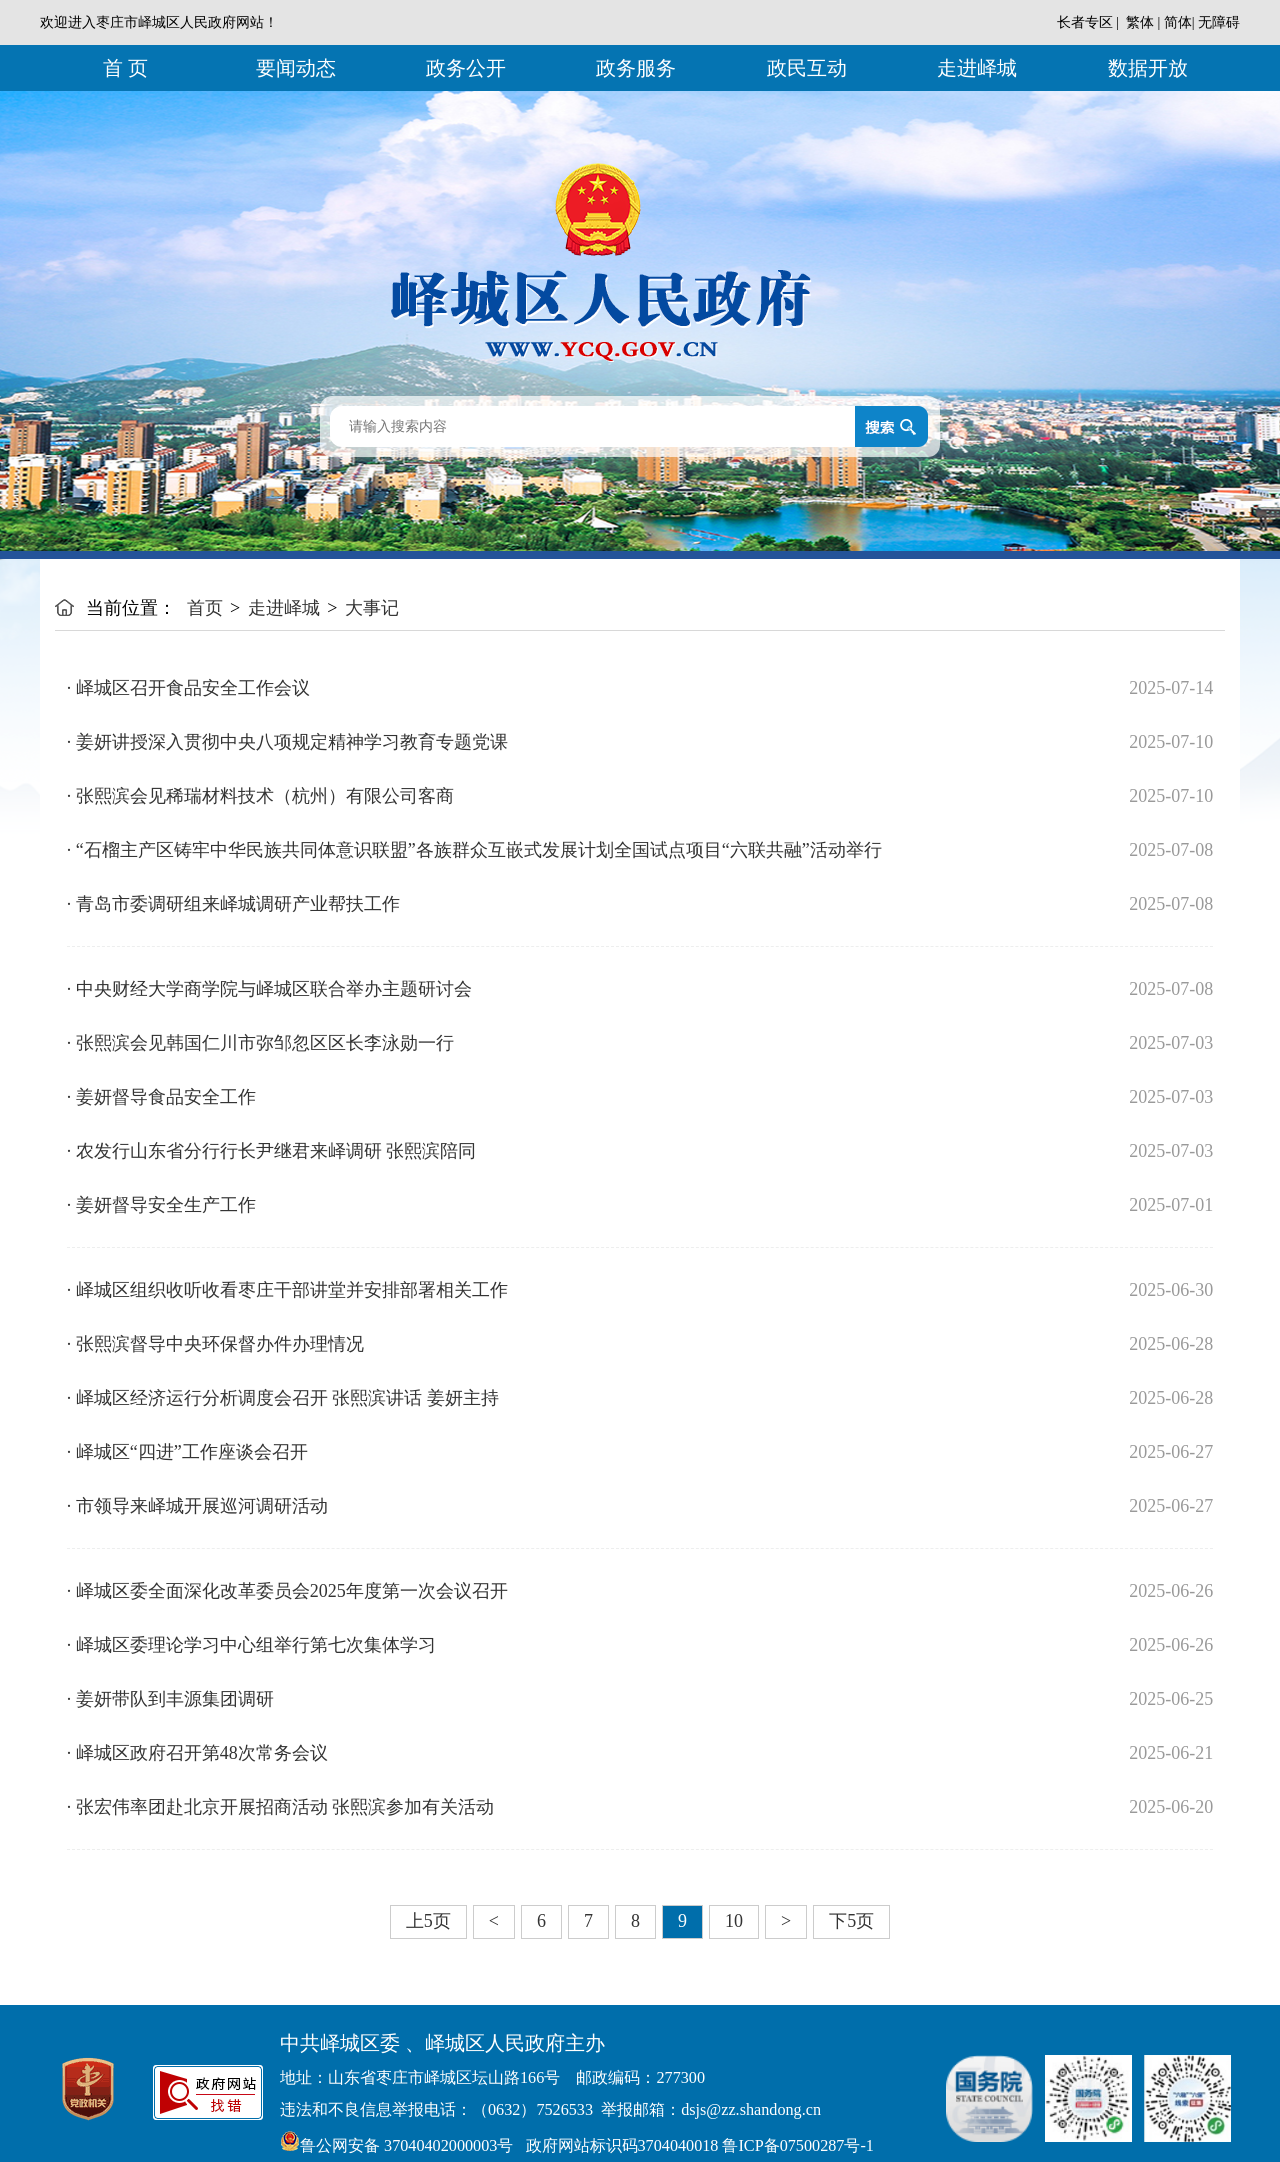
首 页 (125, 68)
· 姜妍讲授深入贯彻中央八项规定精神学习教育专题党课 (287, 742)
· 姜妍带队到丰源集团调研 (170, 1699)
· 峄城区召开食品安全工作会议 (188, 688)
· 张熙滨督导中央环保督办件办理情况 (215, 1344)
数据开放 (1148, 68)
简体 (1178, 22)
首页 (205, 608)
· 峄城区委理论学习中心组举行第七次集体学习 (251, 1645)
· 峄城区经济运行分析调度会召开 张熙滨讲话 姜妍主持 (283, 1398)
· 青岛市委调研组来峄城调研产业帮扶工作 (233, 904)
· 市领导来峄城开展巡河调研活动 (197, 1506)
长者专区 (1085, 22)
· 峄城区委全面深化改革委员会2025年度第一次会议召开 (287, 1591)
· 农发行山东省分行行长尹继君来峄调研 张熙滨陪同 (272, 1151)
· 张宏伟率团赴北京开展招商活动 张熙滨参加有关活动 (281, 1807)
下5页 (851, 1921)
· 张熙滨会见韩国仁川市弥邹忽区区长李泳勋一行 (260, 1043)
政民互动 (807, 68)
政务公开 (466, 68)
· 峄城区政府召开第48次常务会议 (197, 1753)
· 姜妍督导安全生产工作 (161, 1205)
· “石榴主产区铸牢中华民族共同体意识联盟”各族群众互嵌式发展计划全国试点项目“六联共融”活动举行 (474, 850)
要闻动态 (296, 68)
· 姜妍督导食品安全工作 (161, 1097)
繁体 (1140, 22)
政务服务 (636, 68)
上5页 (428, 1921)
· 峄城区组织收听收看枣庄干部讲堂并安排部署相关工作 (287, 1290)
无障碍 (1219, 22)
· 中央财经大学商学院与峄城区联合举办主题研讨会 (269, 989)
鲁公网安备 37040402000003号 (396, 2146)
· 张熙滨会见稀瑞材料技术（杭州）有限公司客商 (260, 796)
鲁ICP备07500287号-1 (795, 2146)
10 (734, 1921)
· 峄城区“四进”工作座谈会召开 (187, 1452)
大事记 (372, 608)
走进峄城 (977, 68)
